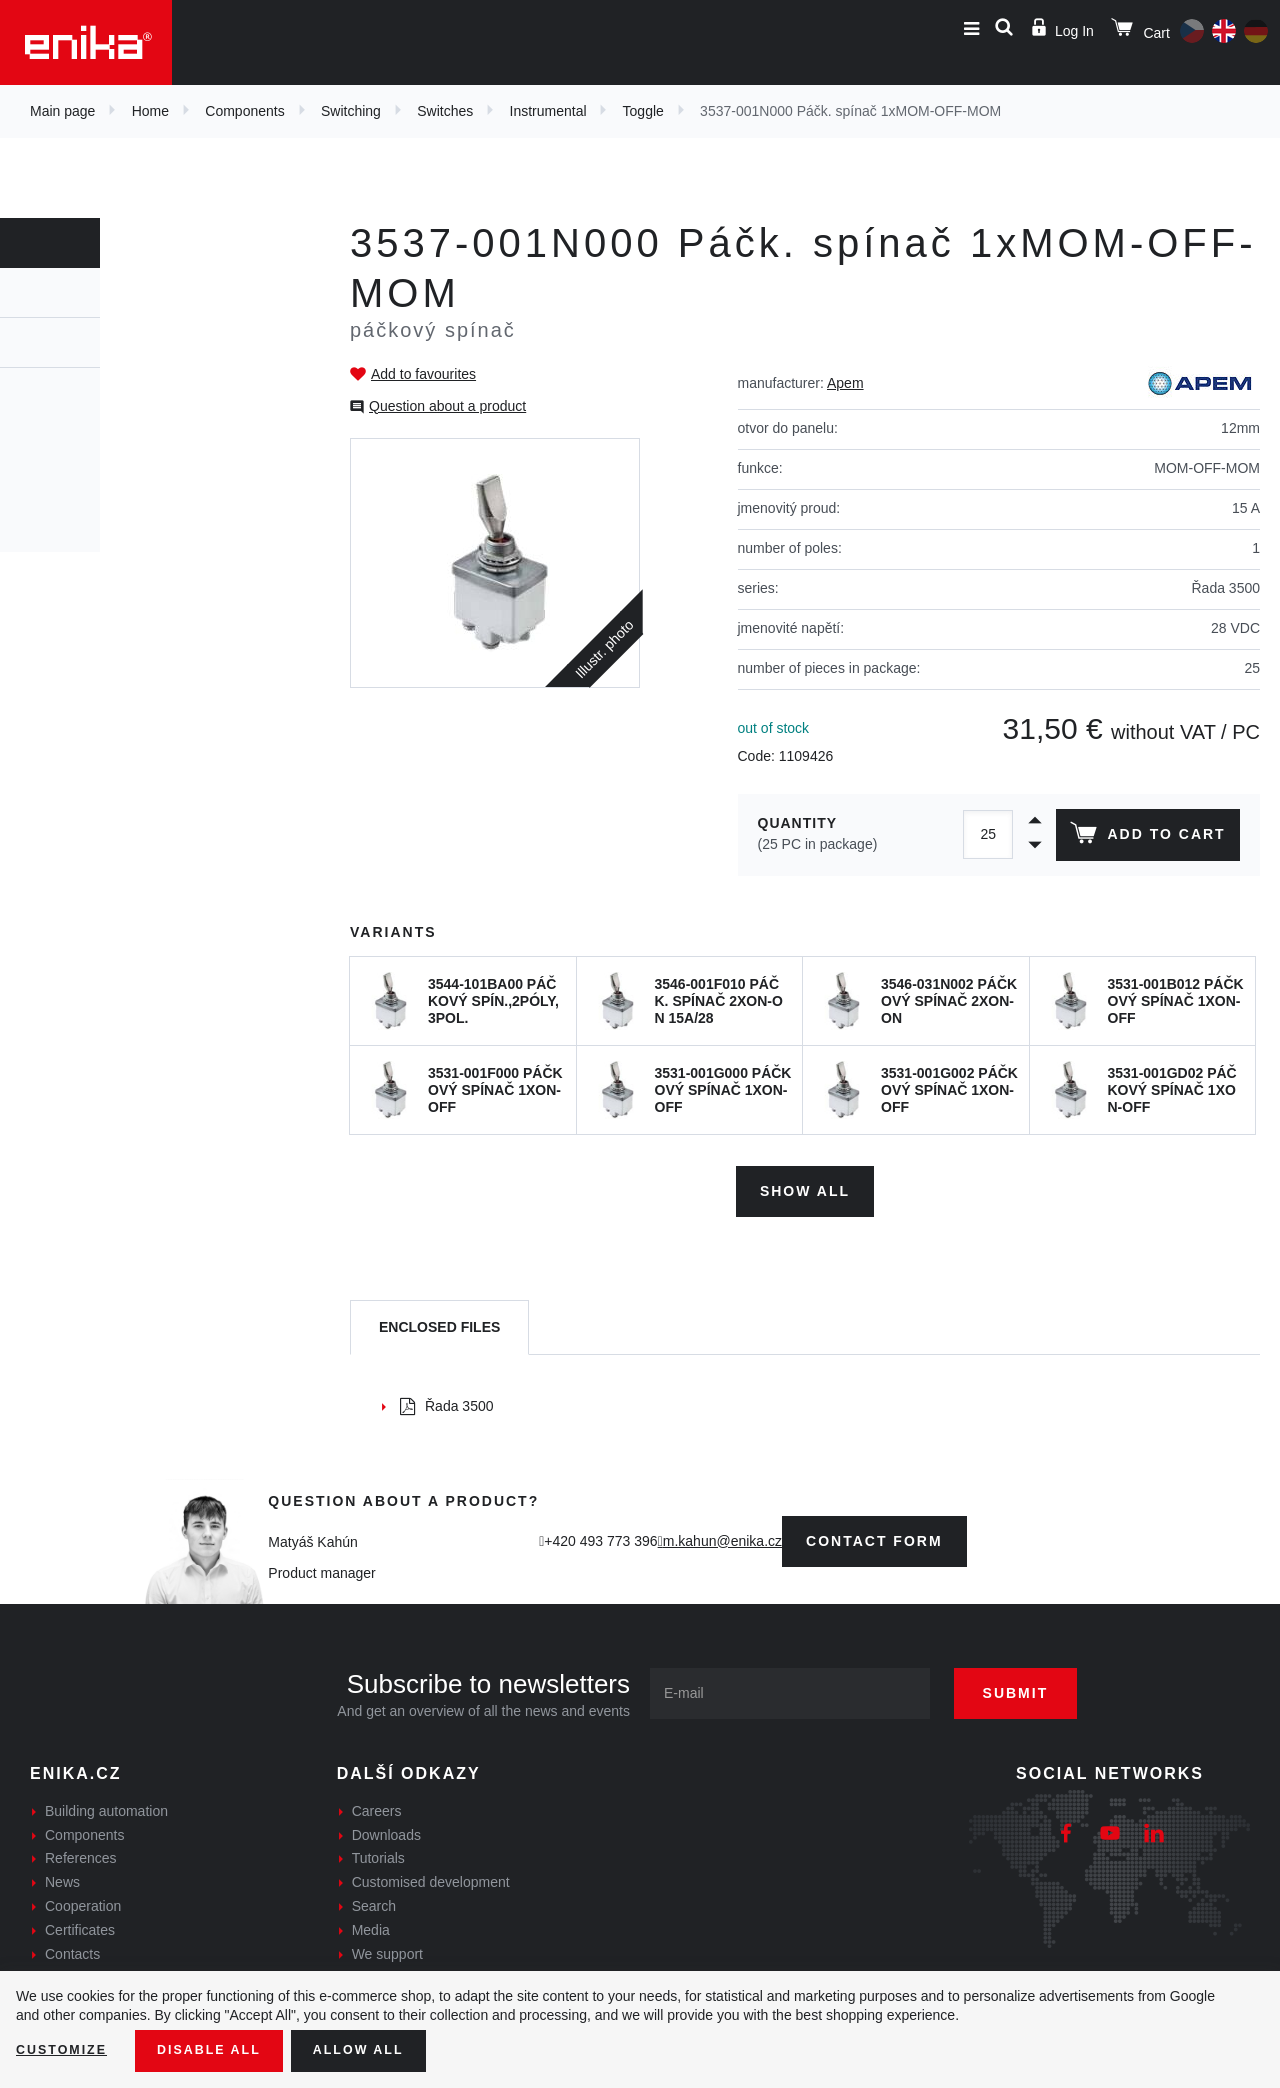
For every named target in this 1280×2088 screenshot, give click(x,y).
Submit (1037, 1686)
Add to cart (1143, 837)
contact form (874, 1534)
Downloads (386, 1828)
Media (371, 1923)
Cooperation (83, 1899)
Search (374, 1899)
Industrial (76, 478)
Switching (351, 111)
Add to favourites (423, 374)
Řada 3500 (447, 1399)
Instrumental (548, 111)
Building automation (106, 1804)
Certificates (80, 1923)
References (81, 1852)
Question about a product (447, 406)
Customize (66, 2049)
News (62, 1875)
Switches (445, 111)
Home (150, 111)
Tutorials (378, 1852)
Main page (62, 111)
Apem (845, 383)
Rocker (66, 406)
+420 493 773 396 (600, 1534)
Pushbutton (81, 514)
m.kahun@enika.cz (722, 1534)
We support (387, 1947)
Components (244, 111)
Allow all (382, 2049)
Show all (805, 1184)
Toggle (643, 111)
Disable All (223, 2049)
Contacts (72, 1947)
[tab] (439, 1321)
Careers (377, 1804)
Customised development (431, 1875)
